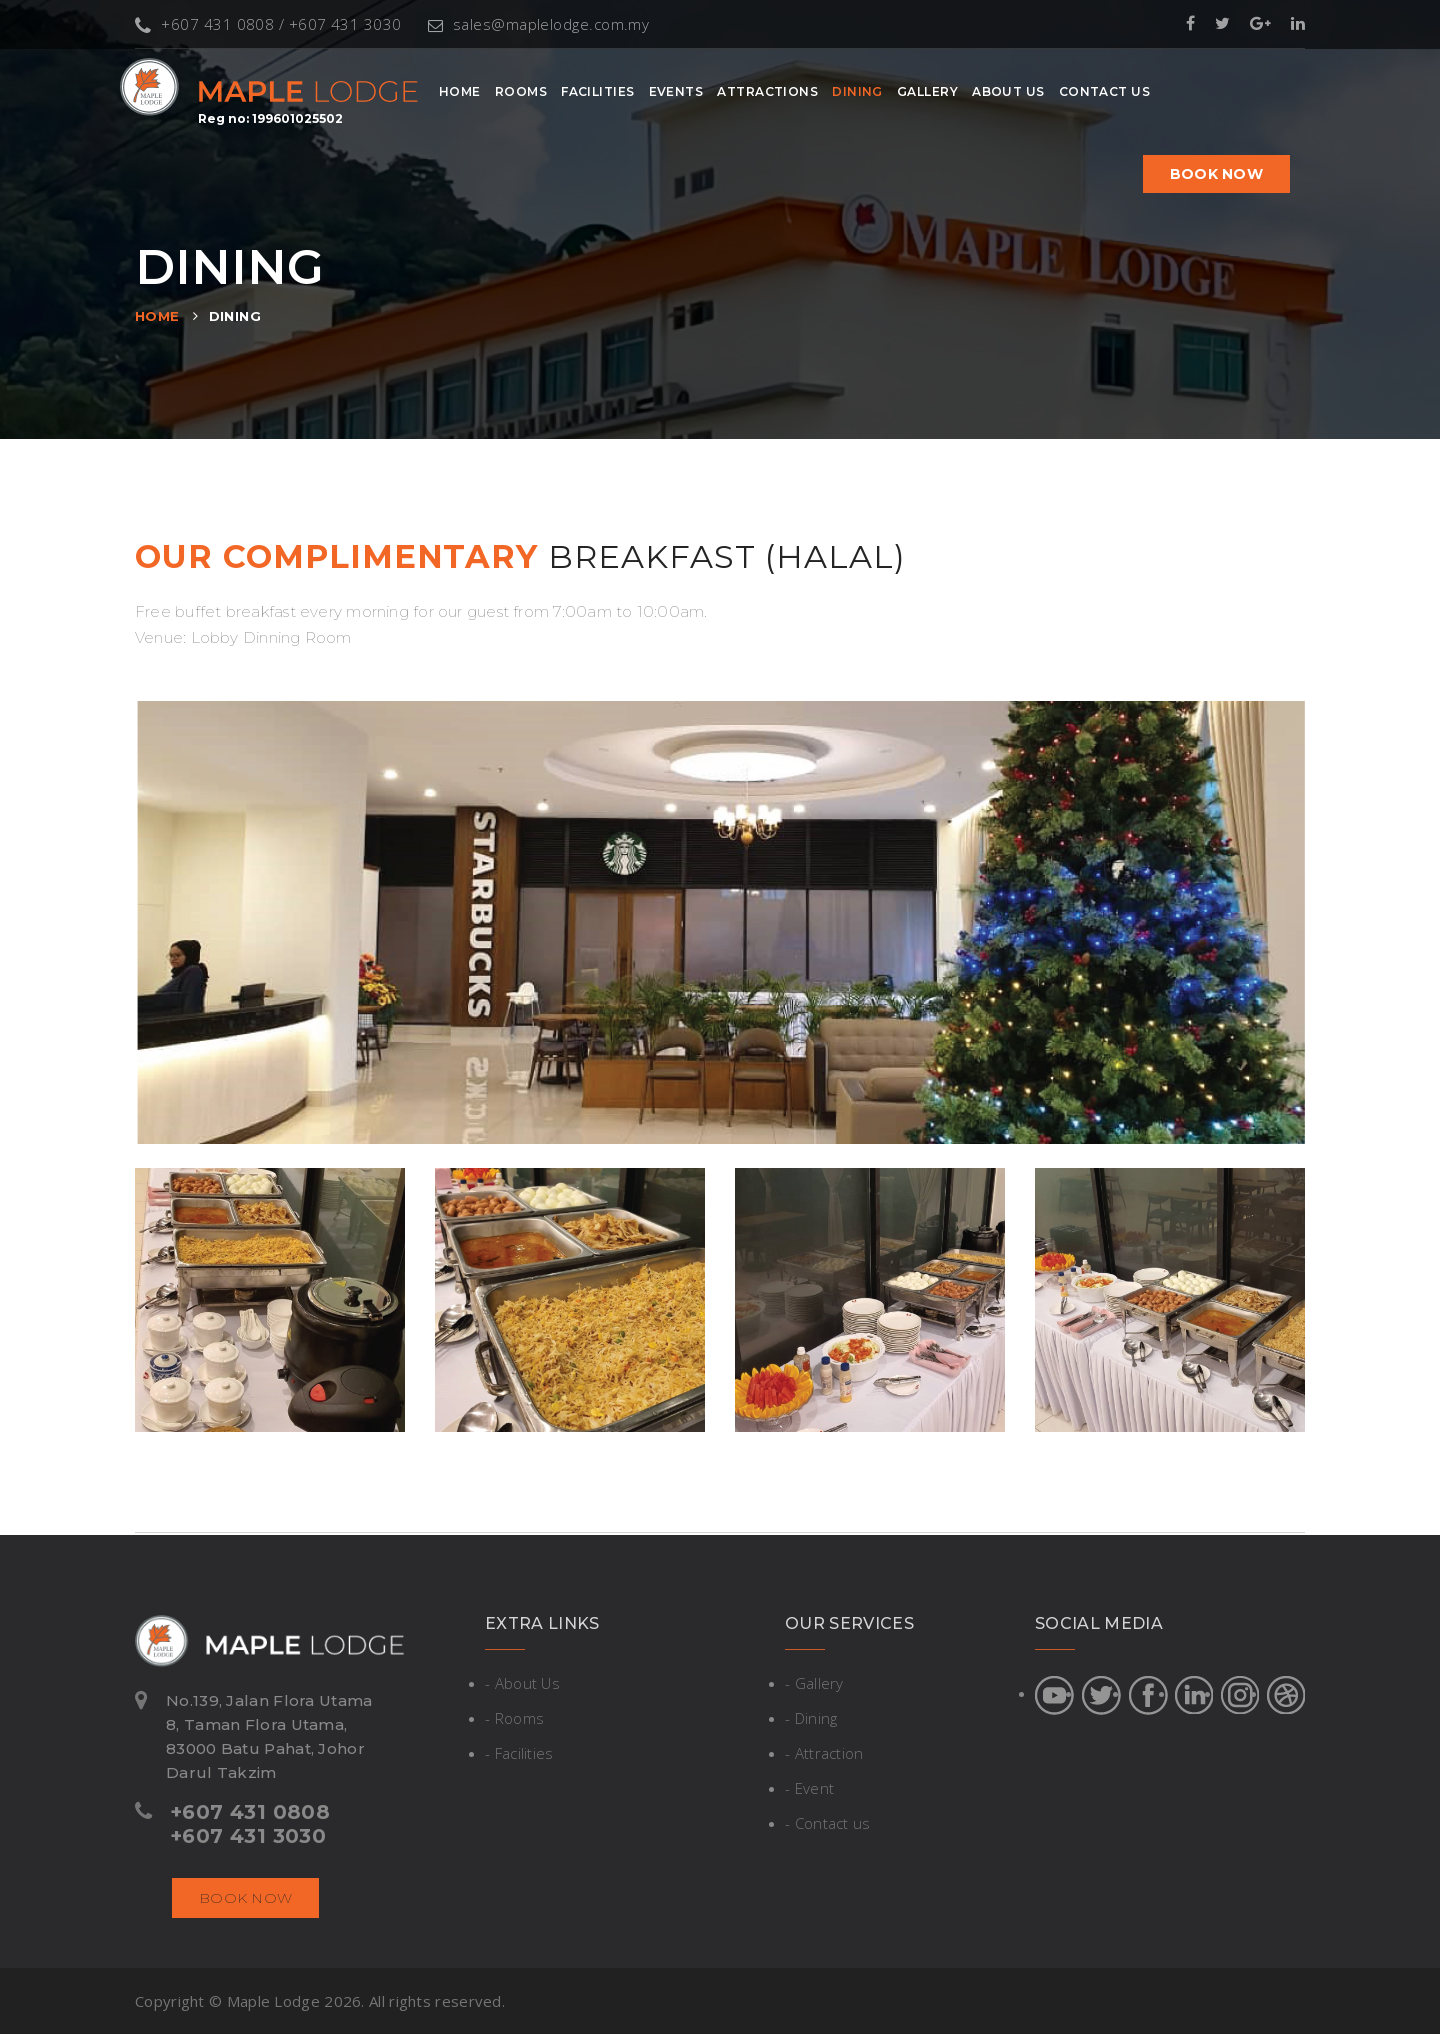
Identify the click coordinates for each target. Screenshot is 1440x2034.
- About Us (522, 1683)
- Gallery (814, 1683)
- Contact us (828, 1823)
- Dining (811, 1718)
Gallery (927, 91)
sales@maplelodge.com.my (539, 24)
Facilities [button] (598, 91)
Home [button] (460, 91)
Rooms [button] (521, 91)
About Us (1008, 91)
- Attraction (824, 1753)
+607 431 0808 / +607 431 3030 (268, 24)
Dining (857, 91)
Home (157, 316)
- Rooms (514, 1718)
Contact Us (1105, 91)
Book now (1216, 174)
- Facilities (519, 1753)
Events (676, 91)
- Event (809, 1788)
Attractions (767, 91)
